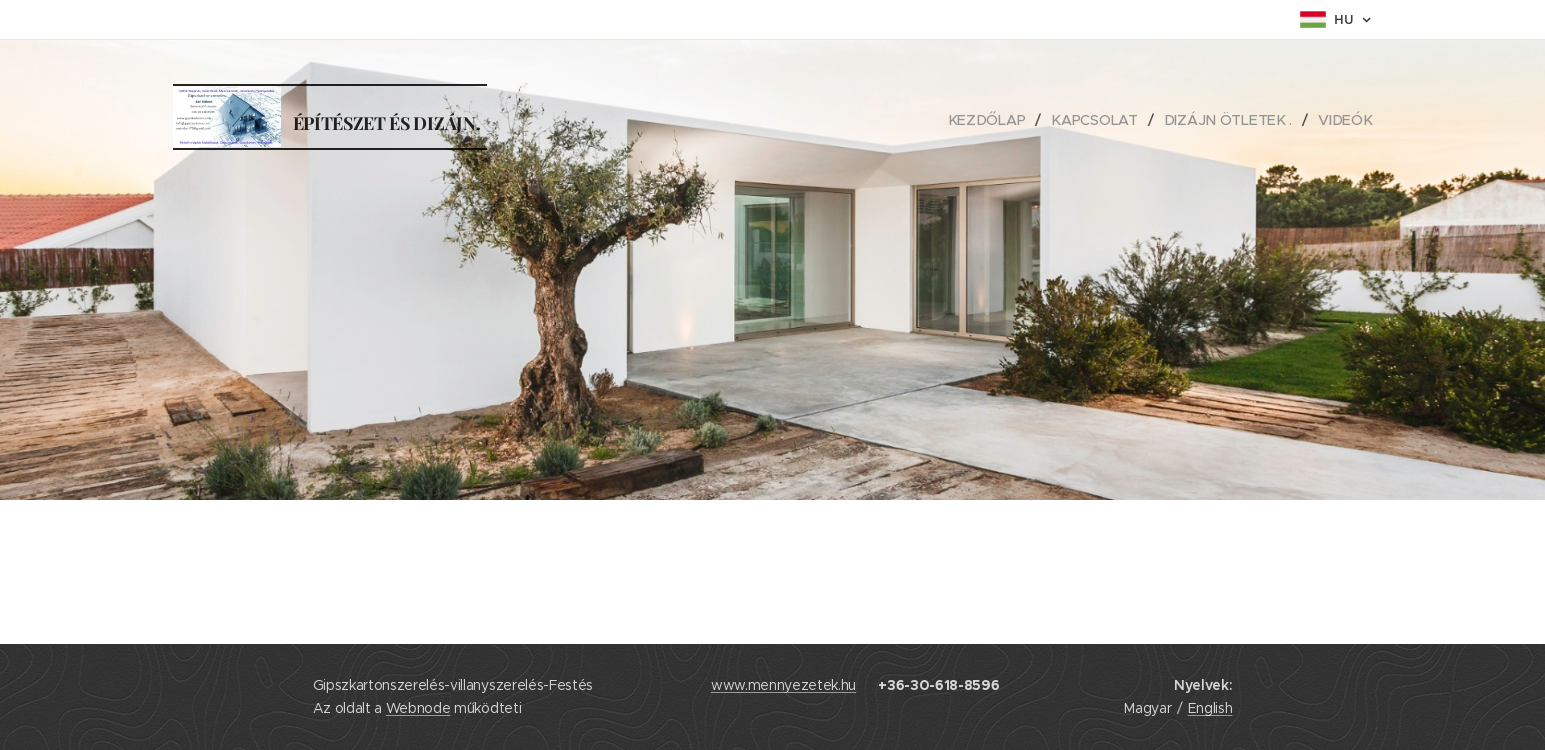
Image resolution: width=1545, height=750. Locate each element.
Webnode (418, 708)
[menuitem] (994, 120)
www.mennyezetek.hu (783, 685)
